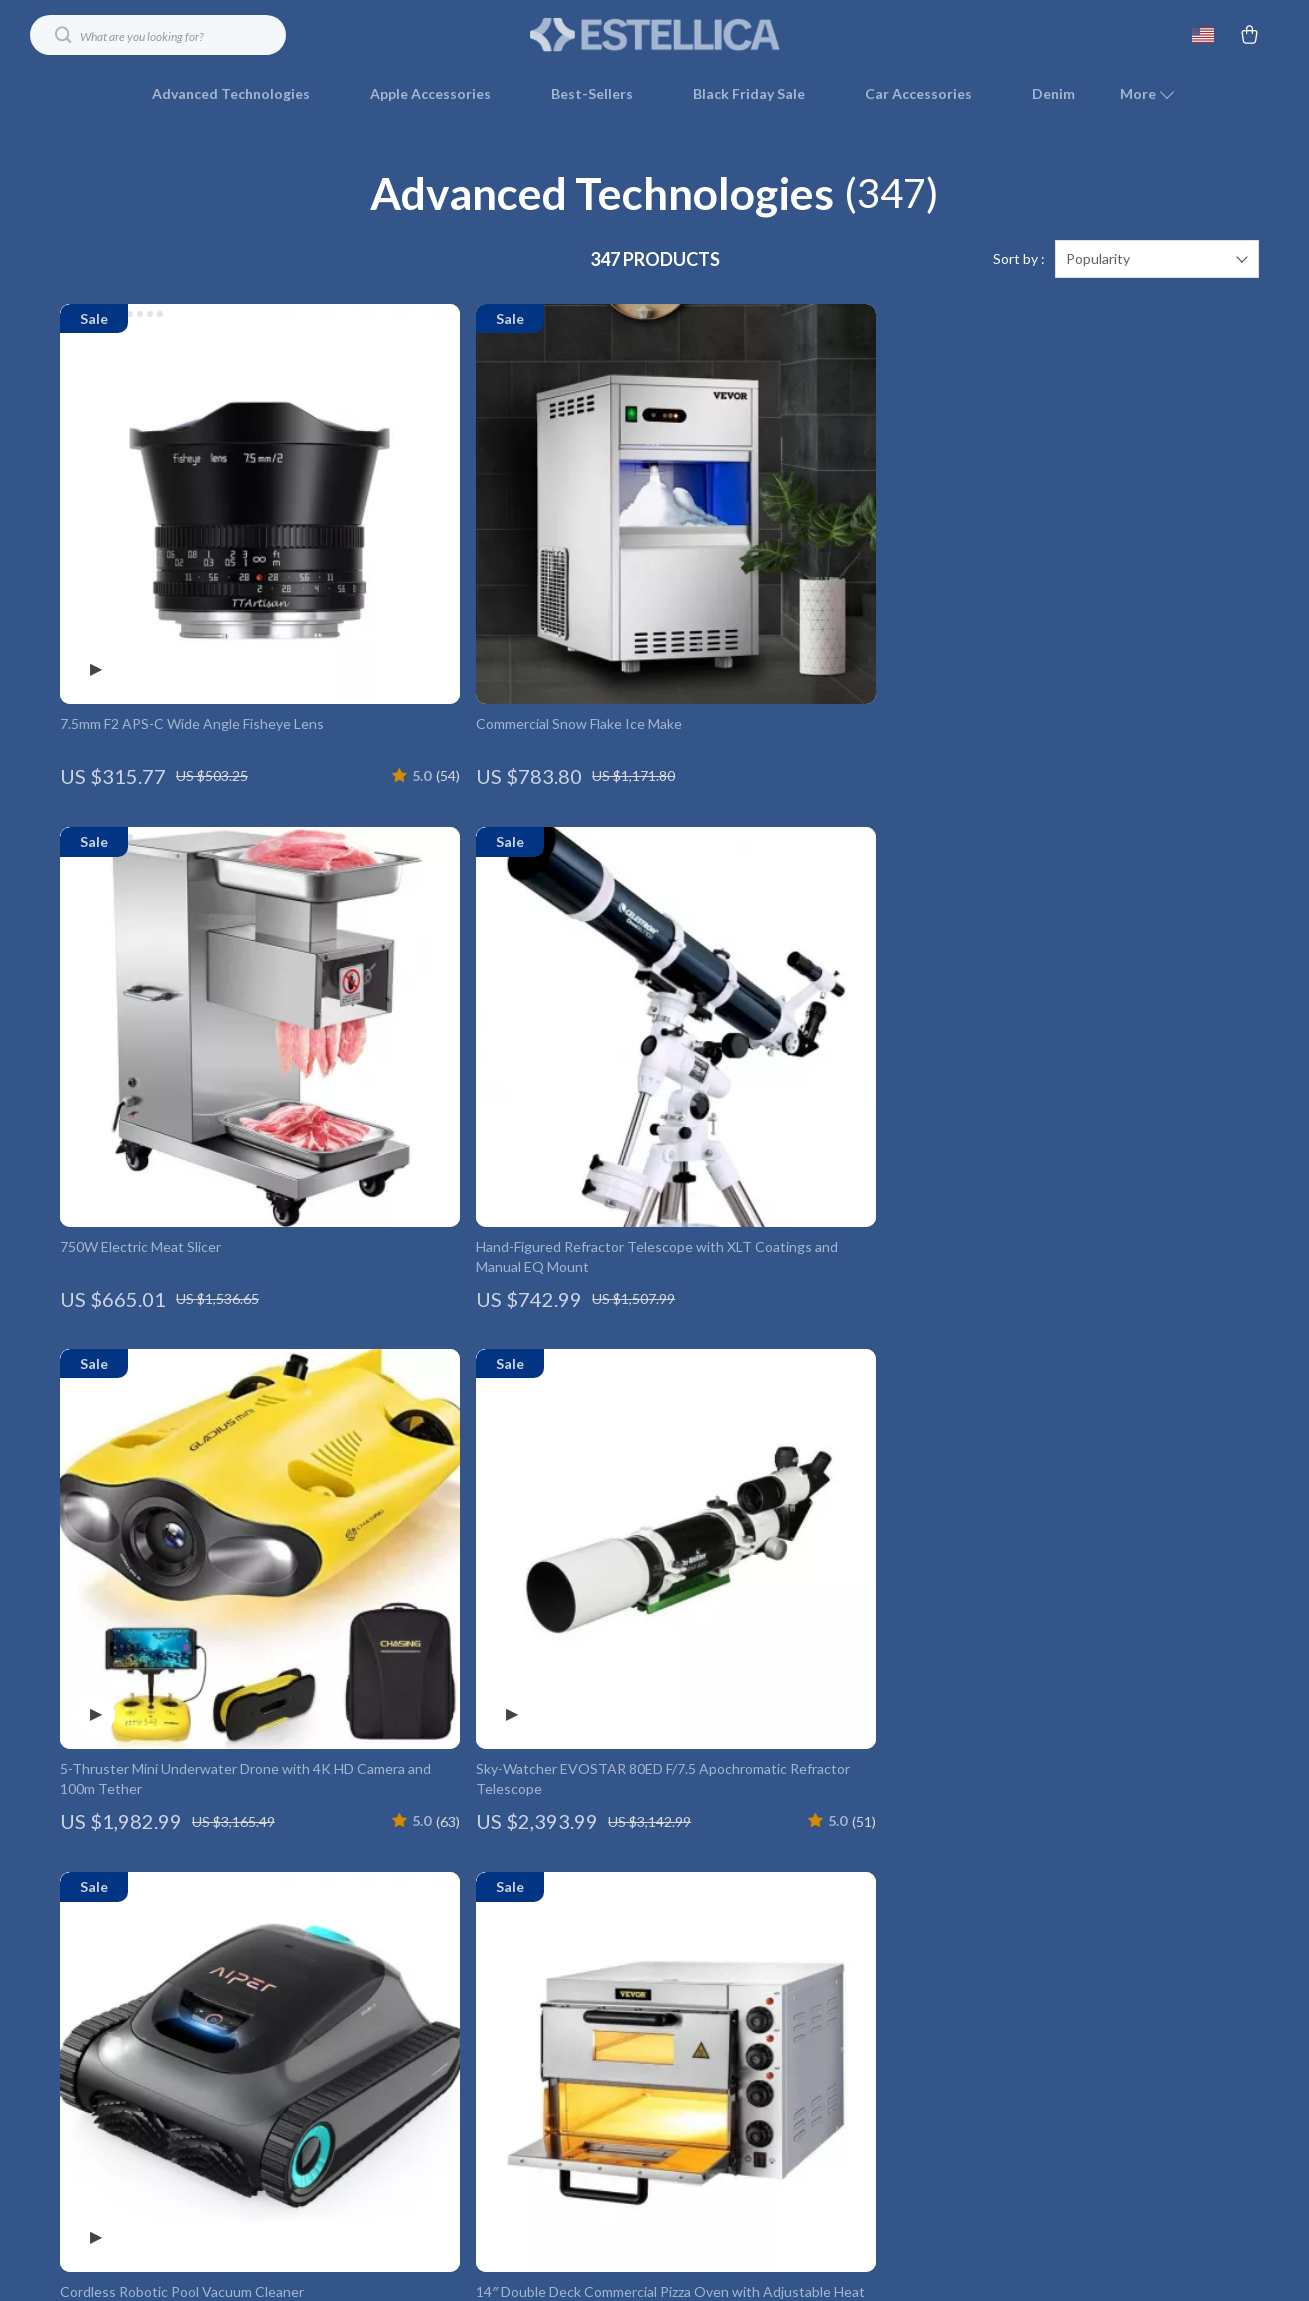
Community (376, 2178)
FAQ (809, 1881)
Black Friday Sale (749, 93)
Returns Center (844, 1914)
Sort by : (1019, 259)
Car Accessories (918, 93)
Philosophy (374, 2145)
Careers (365, 1914)
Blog (354, 1848)
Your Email (150, 1803)
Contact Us (831, 1815)
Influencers (376, 1980)
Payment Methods (853, 1947)
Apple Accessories (430, 93)
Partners (367, 2079)
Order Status (836, 1980)
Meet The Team (390, 1881)
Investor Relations (398, 2046)
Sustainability (382, 2112)
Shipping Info (836, 1848)
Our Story (371, 1815)
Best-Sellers (592, 93)
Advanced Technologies (231, 93)
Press (358, 1947)
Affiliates (368, 2013)
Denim (1053, 93)
